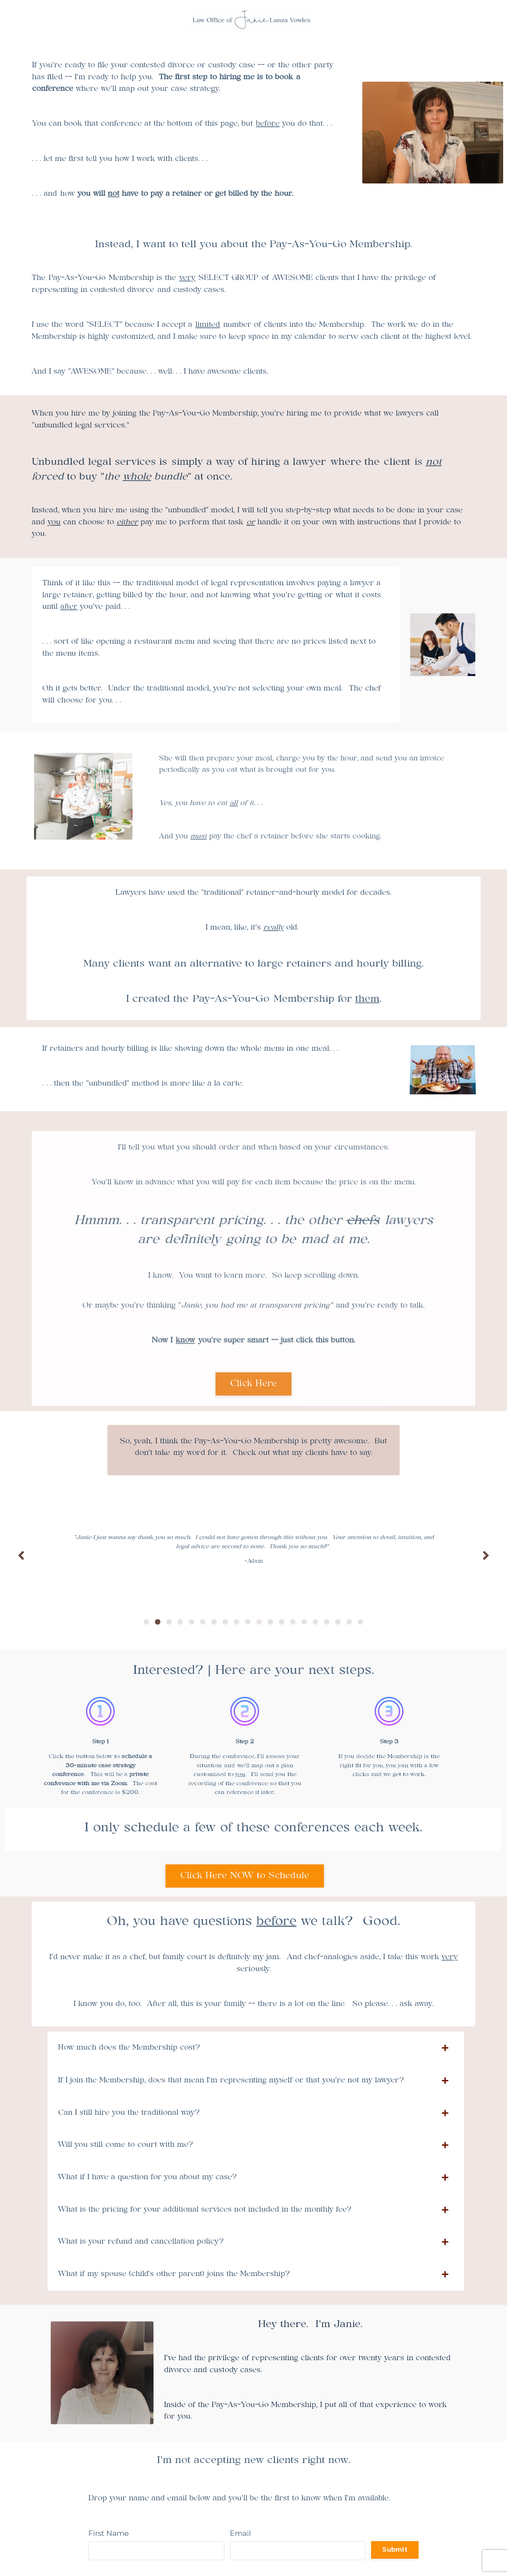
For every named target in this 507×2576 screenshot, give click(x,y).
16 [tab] (315, 1621)
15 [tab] (304, 1621)
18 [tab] (338, 1621)
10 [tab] (247, 1621)
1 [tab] (146, 1621)
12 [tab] (270, 1621)
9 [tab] (236, 1621)
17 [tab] (326, 1621)
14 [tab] (292, 1621)
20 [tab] (360, 1621)
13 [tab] (281, 1621)
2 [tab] (157, 1621)
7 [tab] (214, 1621)
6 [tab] (202, 1621)
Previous (21, 1555)
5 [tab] (191, 1621)
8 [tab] (225, 1621)
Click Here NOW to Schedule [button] (244, 1876)
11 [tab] (259, 1621)
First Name (108, 2533)
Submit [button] (394, 2549)
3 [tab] (169, 1621)
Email (240, 2533)
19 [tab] (349, 1621)
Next (485, 1555)
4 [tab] (180, 1621)
